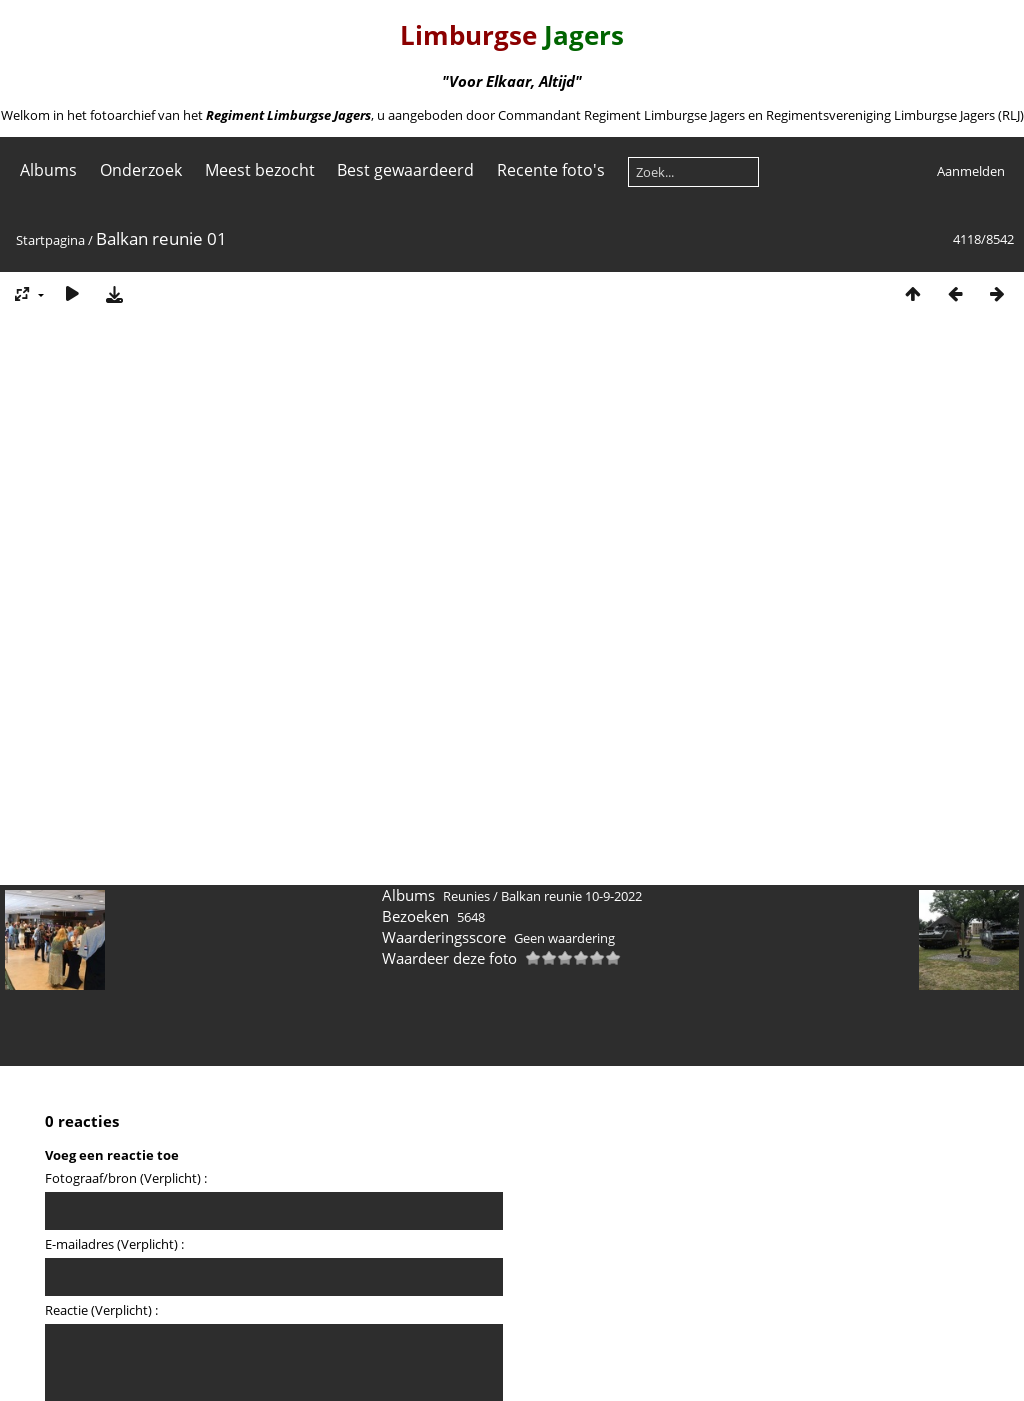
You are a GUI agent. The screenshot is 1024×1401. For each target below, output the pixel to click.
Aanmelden (971, 171)
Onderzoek (141, 170)
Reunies (466, 896)
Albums (48, 170)
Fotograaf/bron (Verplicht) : (126, 1178)
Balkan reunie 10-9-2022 (571, 896)
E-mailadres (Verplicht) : (114, 1244)
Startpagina (50, 240)
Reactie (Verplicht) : (101, 1310)
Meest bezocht (260, 170)
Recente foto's (551, 170)
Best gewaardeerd (405, 170)
